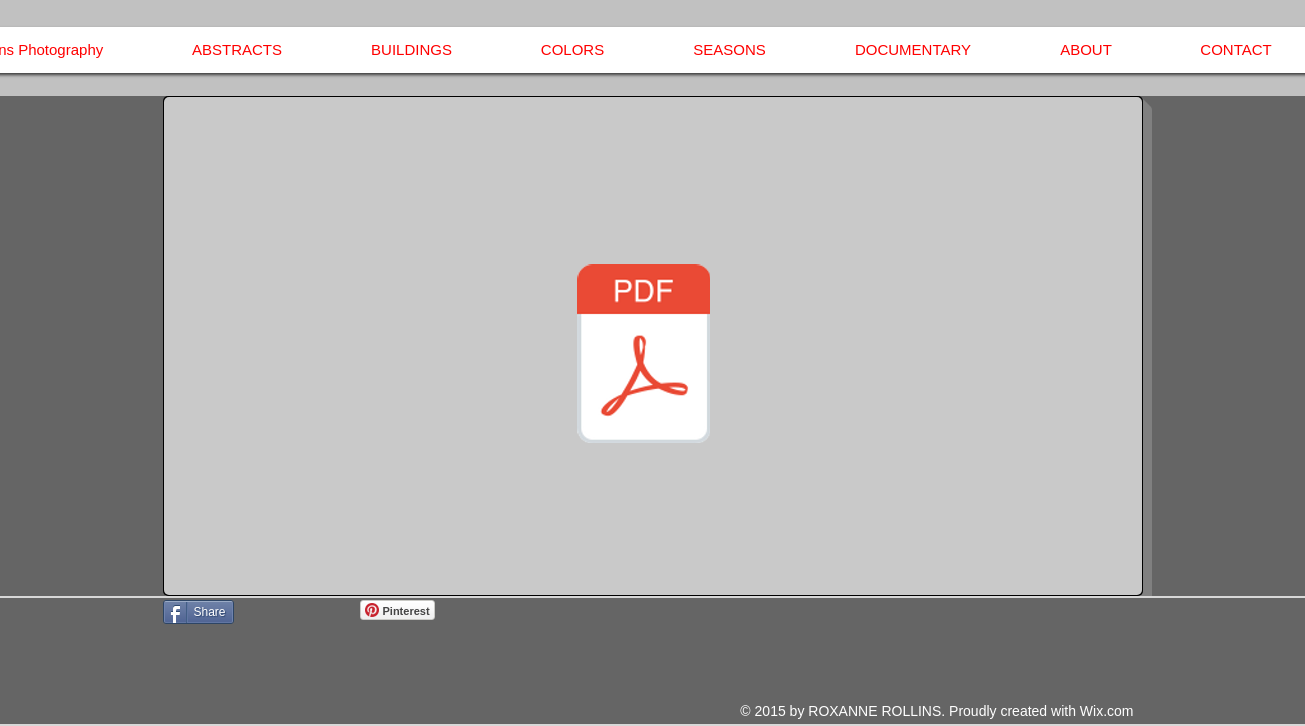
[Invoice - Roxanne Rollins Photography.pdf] (644, 356)
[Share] (198, 612)
